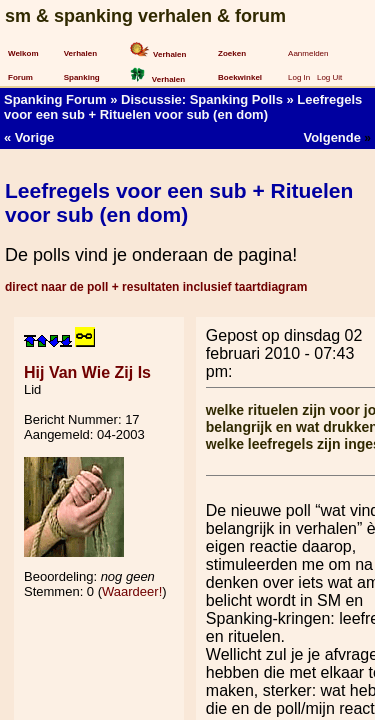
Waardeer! (132, 591)
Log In (299, 77)
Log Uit (329, 77)
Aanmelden (308, 53)
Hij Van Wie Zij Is (87, 372)
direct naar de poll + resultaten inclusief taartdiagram (156, 287)
